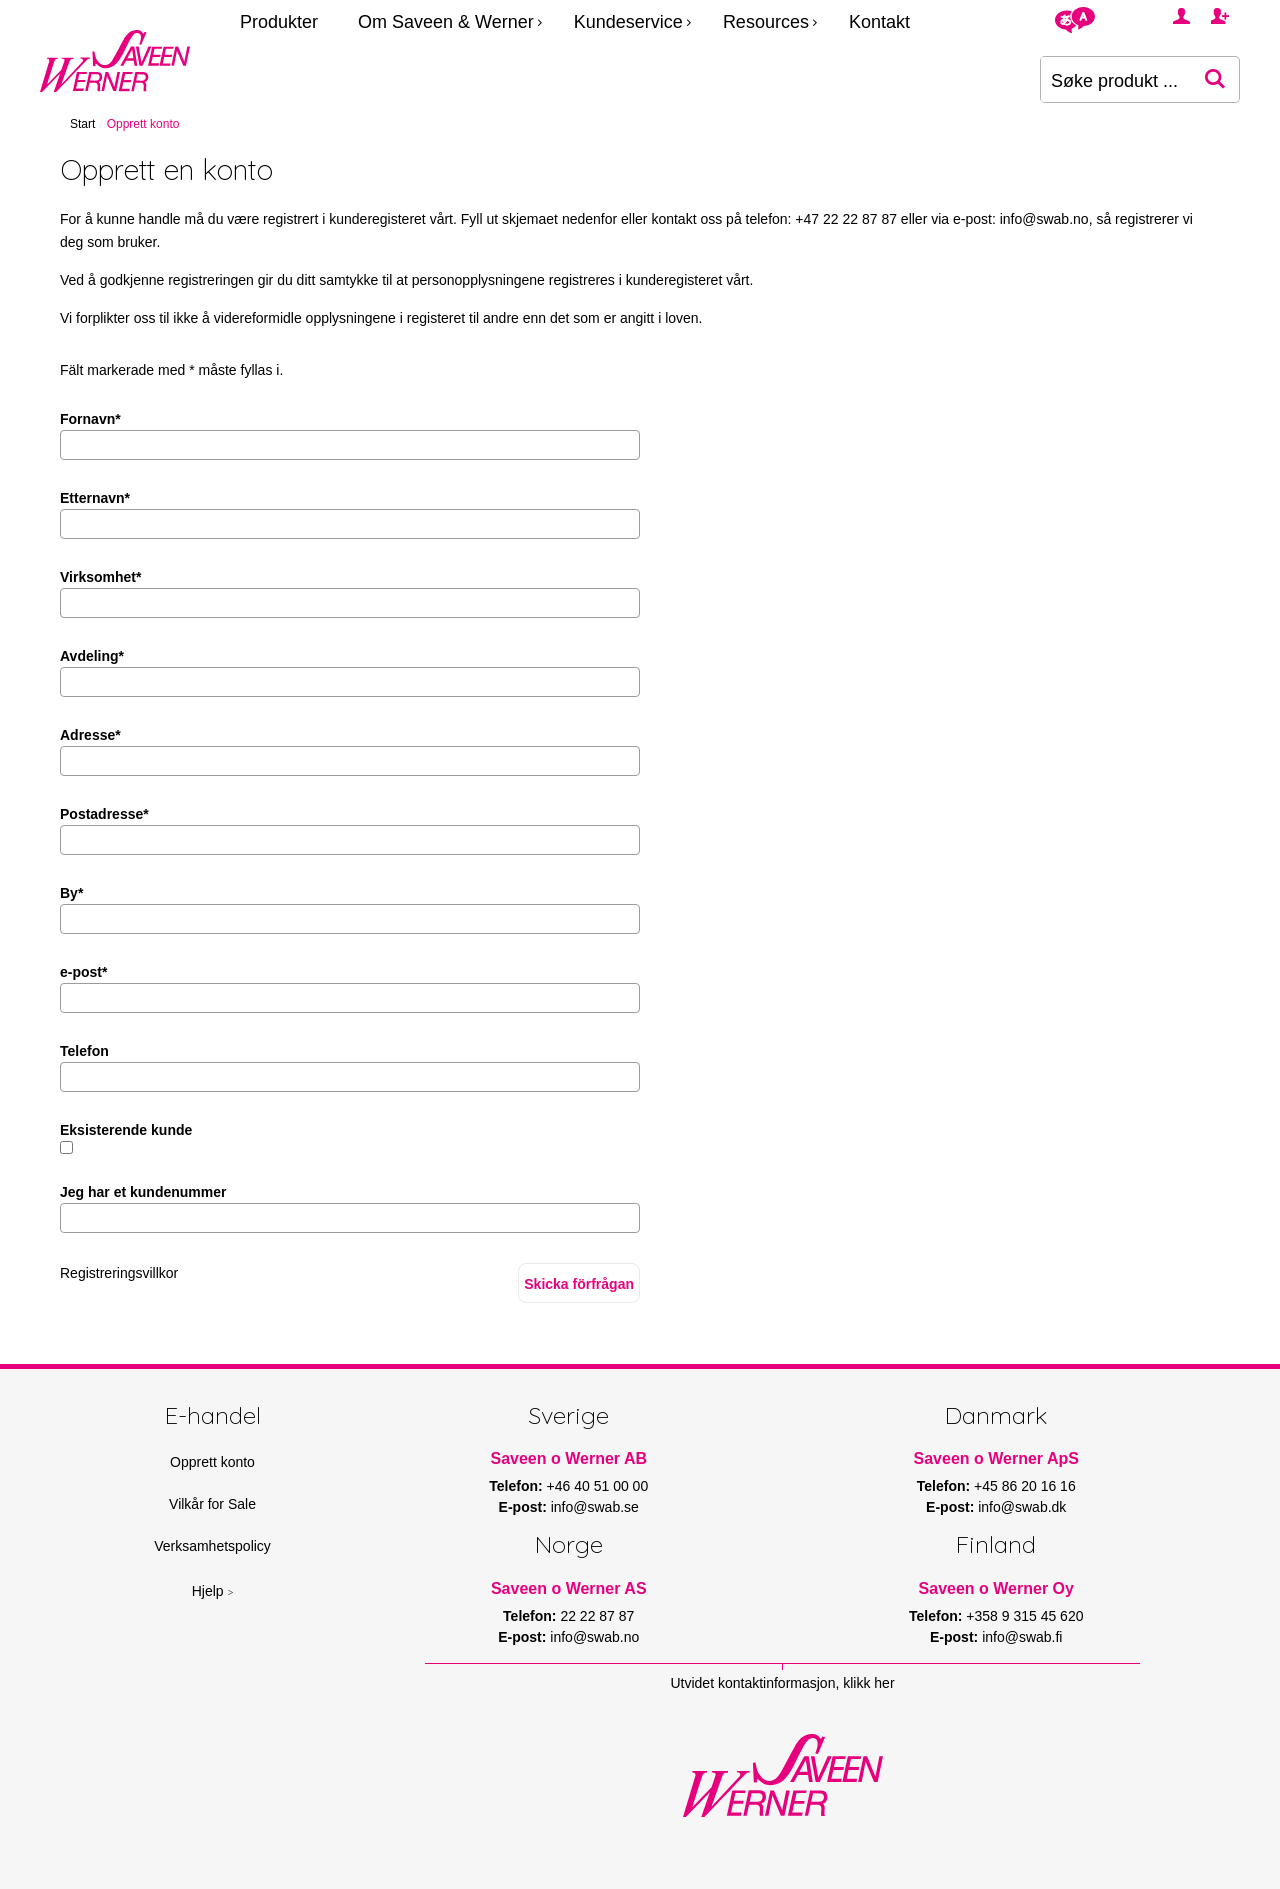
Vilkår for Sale (212, 1504)
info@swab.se (595, 1507)
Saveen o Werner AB (569, 1458)
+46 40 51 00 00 (598, 1486)
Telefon (84, 1051)
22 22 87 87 (597, 1616)
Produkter (279, 22)
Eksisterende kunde (126, 1130)
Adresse (90, 735)
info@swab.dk (1022, 1507)
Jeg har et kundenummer (143, 1192)
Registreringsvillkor (119, 1273)
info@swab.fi (1022, 1637)
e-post (83, 972)
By (71, 893)
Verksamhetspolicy (212, 1546)
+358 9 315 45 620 (1024, 1616)
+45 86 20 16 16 (1025, 1486)
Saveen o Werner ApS (996, 1458)
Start (82, 124)
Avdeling (92, 656)
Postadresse (104, 814)
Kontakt (879, 22)
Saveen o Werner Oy (996, 1588)
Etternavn (95, 498)
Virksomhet (100, 577)
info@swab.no (1044, 219)
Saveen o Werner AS (569, 1588)
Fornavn (90, 419)
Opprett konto (212, 1462)
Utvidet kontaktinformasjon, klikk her (782, 1683)
